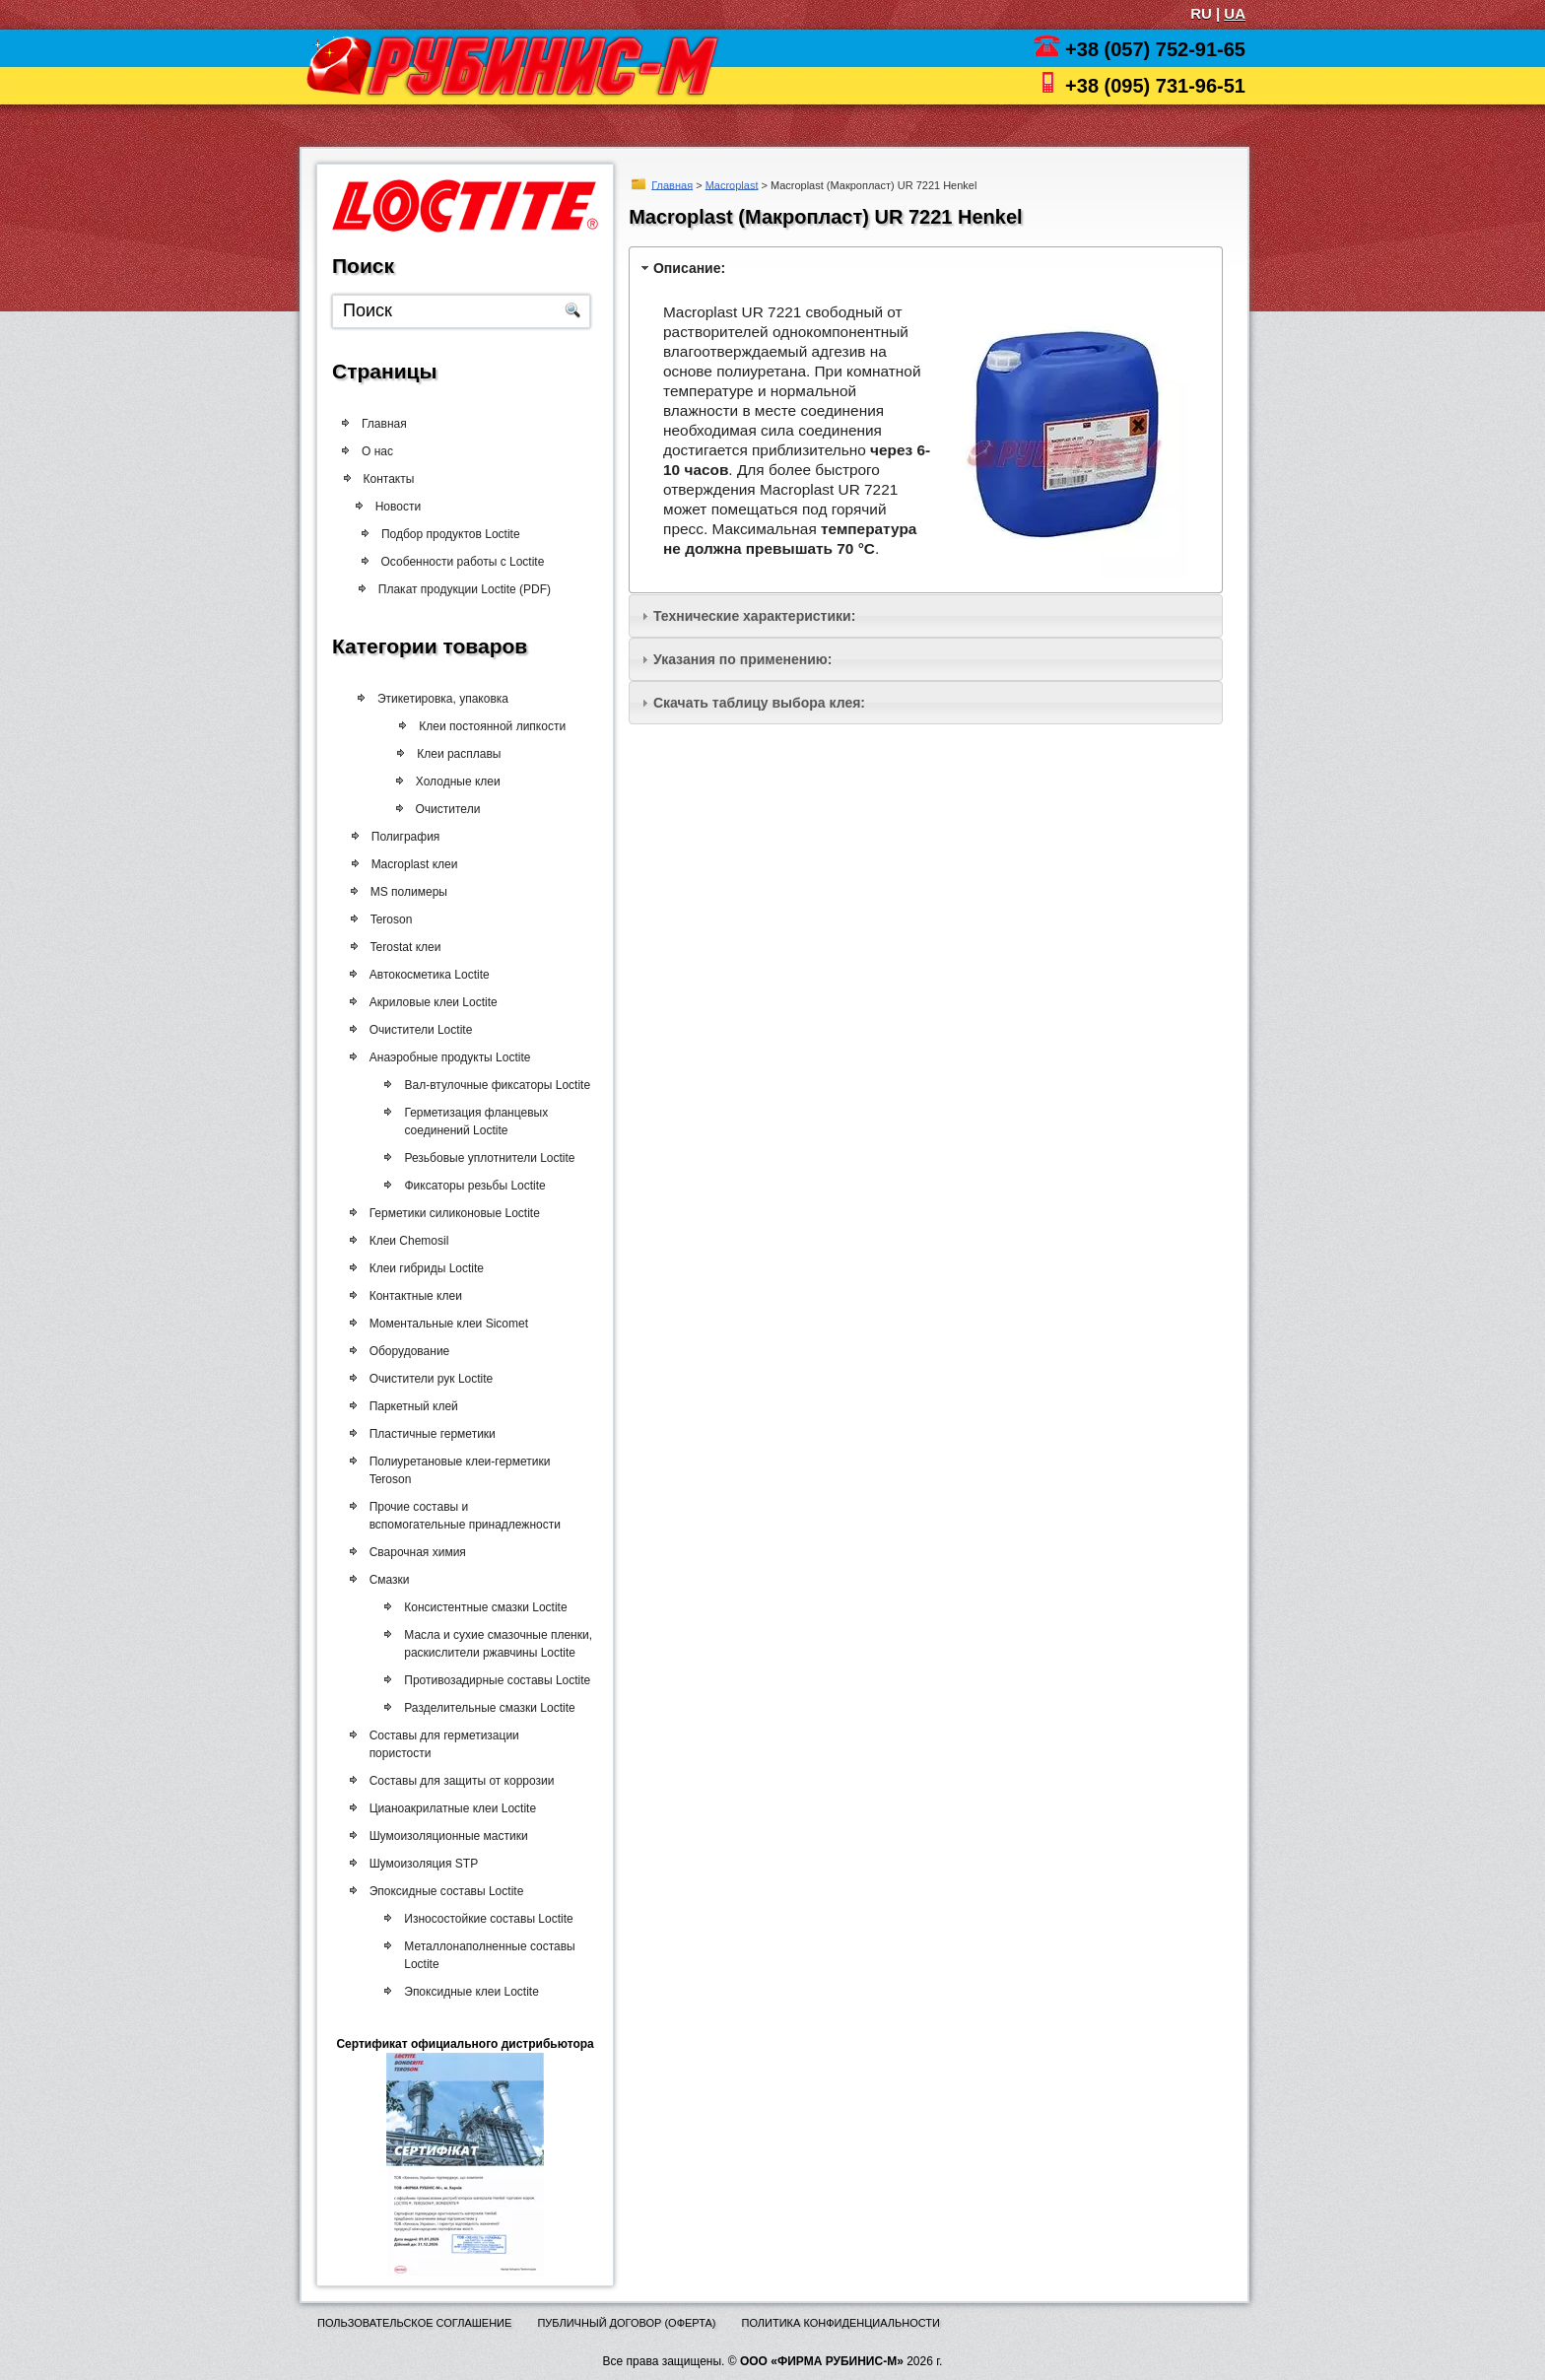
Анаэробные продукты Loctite (444, 1057)
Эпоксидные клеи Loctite (460, 1992)
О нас (378, 451)
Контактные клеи (410, 1296)
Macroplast (732, 184)
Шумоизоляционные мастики (443, 1836)
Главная (672, 184)
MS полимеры (402, 892)
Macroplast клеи (408, 864)
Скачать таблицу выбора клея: (759, 703)
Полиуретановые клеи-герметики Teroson (454, 1470)
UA (1234, 13)
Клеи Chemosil (403, 1241)
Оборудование (404, 1351)
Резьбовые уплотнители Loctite (478, 1158)
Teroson (385, 919)
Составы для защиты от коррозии (456, 1781)
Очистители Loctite (415, 1030)
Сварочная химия (412, 1552)
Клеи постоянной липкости (476, 726)
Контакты (401, 479)
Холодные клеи (443, 781)
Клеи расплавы (444, 754)
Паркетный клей (408, 1406)
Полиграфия (399, 837)
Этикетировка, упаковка (435, 699)
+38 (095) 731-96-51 (1155, 86)
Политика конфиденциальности (841, 2323)
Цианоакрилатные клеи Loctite (447, 1808)
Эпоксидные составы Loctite (441, 1891)
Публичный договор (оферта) (626, 2323)
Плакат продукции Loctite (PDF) (456, 589)
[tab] (926, 267)
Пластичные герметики (427, 1434)
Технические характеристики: (754, 616)
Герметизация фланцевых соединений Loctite (465, 1121)
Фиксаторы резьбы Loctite (463, 1185)
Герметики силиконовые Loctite (449, 1213)
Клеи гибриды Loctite (421, 1268)
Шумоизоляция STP (418, 1863)
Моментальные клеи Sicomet (443, 1323)
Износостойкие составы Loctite (477, 1919)
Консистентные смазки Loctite (474, 1607)
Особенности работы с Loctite (456, 562)
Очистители (432, 809)
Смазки (384, 1580)
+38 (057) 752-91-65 (1155, 49)
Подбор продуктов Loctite (447, 534)
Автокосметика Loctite (424, 975)
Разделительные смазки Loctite (478, 1708)
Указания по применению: (742, 659)
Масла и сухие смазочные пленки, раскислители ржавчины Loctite (487, 1644)
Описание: (689, 268)
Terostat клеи (399, 947)
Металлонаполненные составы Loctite (479, 1955)
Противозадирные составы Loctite (486, 1680)
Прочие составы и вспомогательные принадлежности (459, 1515)
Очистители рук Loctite (426, 1379)
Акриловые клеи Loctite (428, 1002)
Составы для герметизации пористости (438, 1744)
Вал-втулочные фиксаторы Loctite (486, 1085)
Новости (404, 506)
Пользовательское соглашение (414, 2323)
